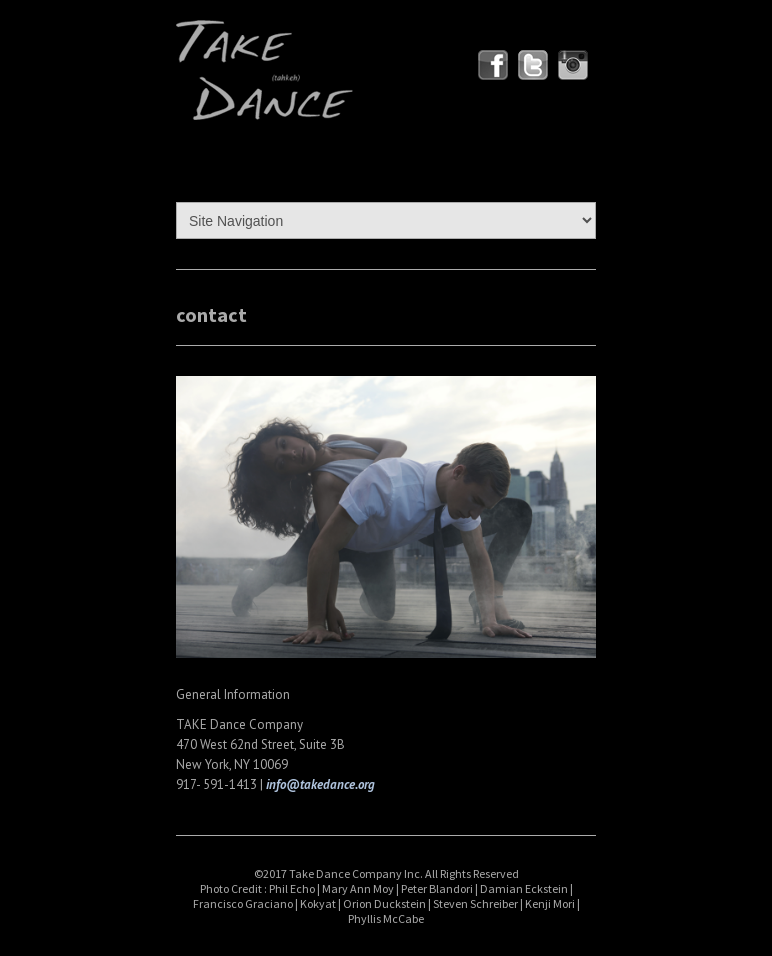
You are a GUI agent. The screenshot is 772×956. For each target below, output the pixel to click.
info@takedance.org (320, 784)
